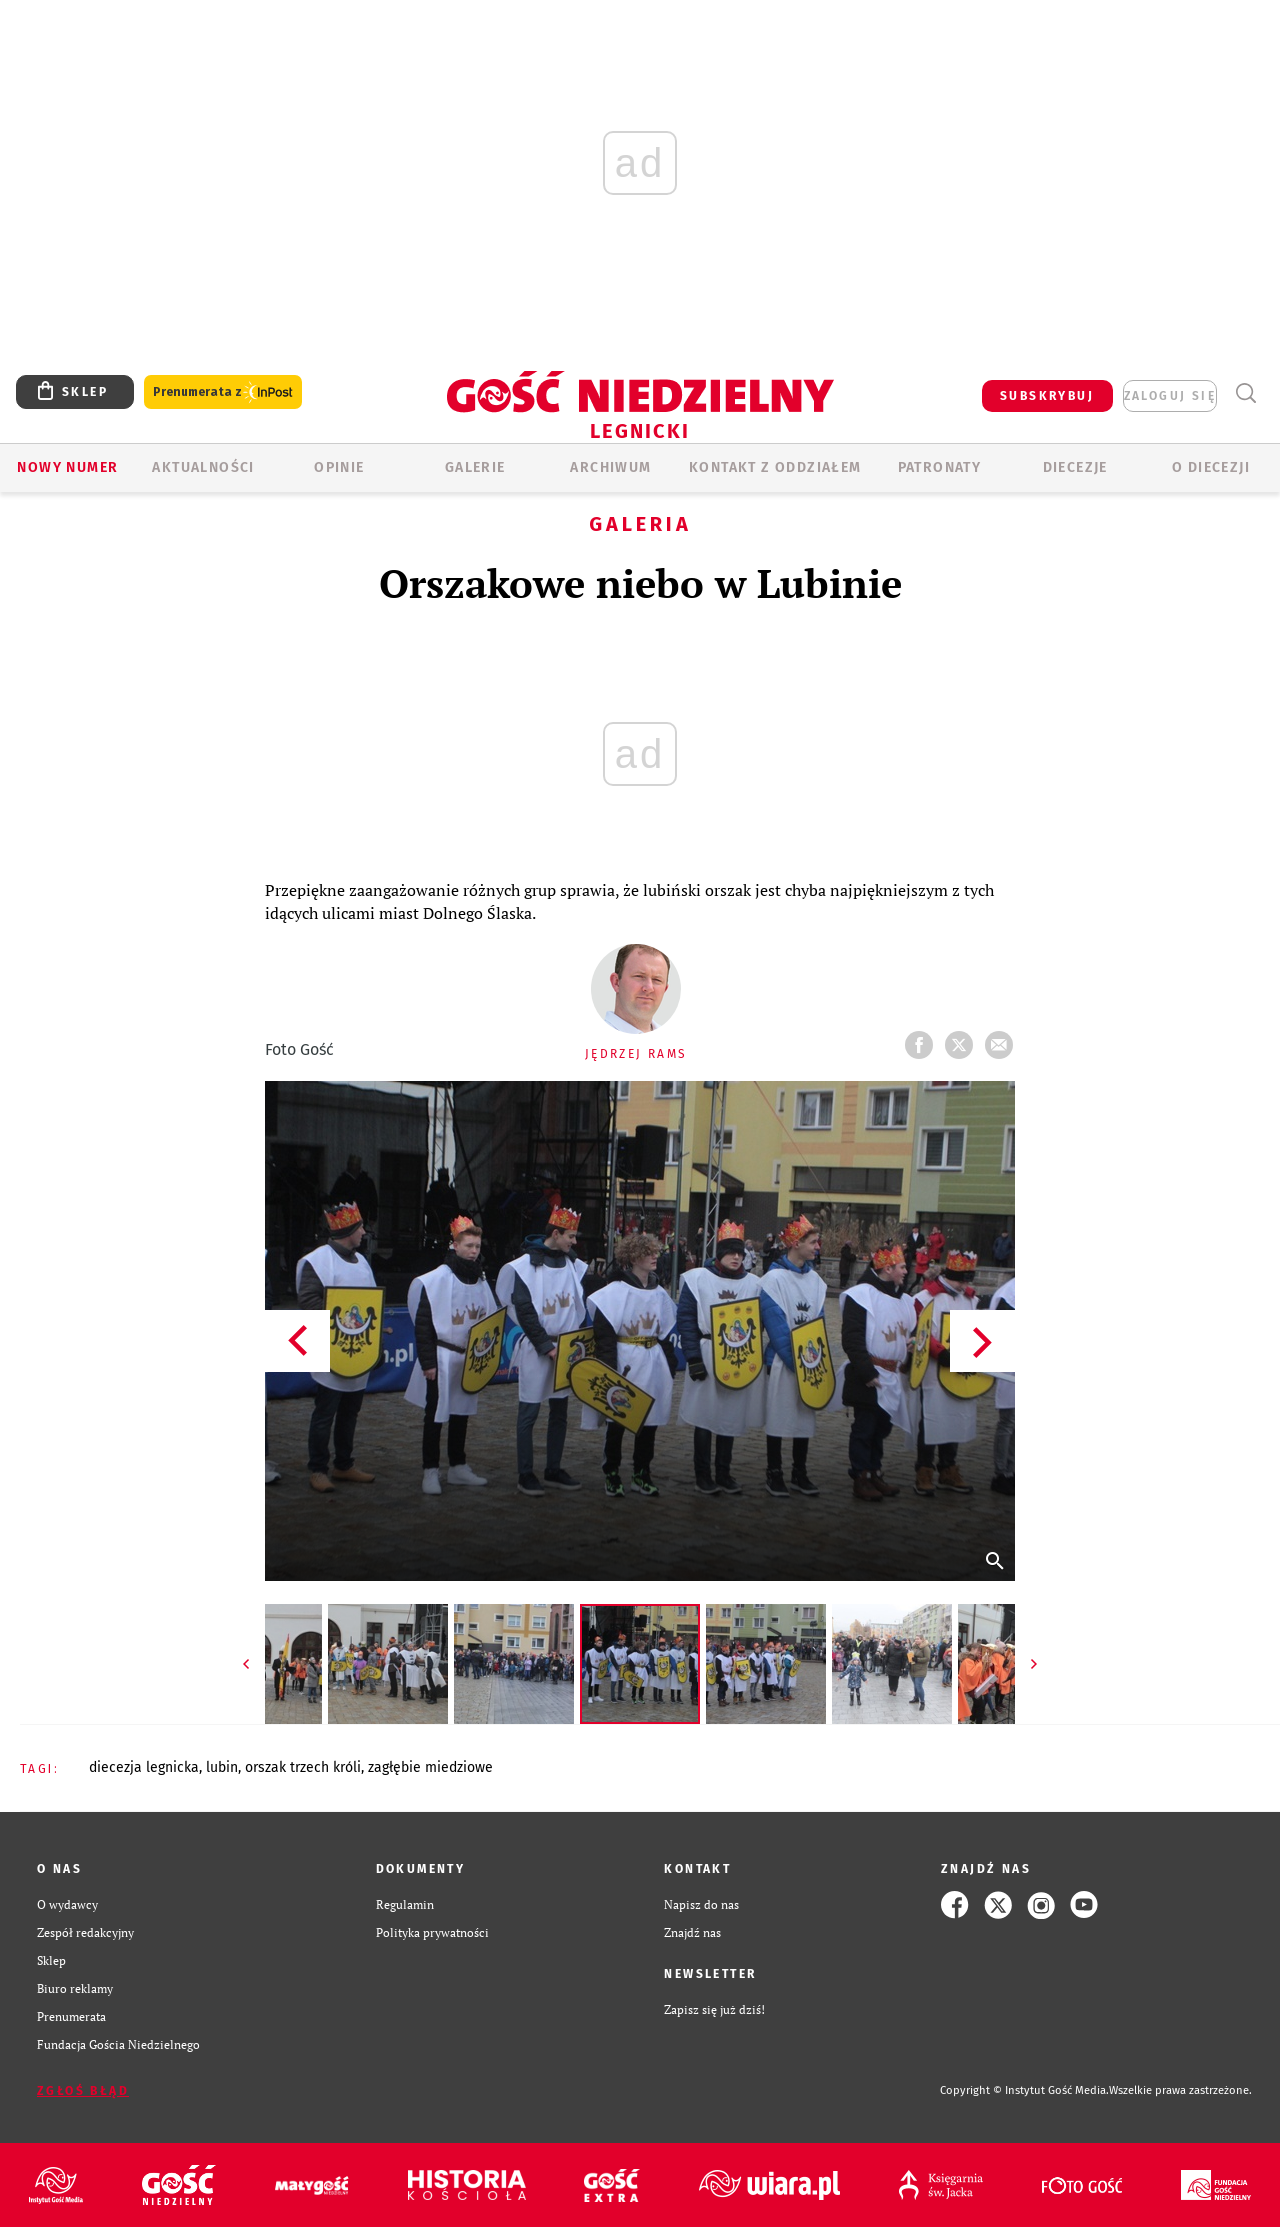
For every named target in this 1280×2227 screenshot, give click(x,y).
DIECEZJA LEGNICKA (144, 1767)
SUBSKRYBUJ (1047, 396)
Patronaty (940, 467)
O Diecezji (1211, 467)
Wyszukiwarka (1245, 393)
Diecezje (1075, 467)
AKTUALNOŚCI (203, 467)
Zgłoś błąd (83, 2091)
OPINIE (339, 467)
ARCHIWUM (610, 467)
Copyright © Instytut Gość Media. (1024, 2090)
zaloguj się (1170, 396)
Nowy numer (67, 467)
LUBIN (222, 1767)
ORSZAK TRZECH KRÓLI (303, 1767)
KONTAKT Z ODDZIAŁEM (775, 467)
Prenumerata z (223, 392)
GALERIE (475, 467)
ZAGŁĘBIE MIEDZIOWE (430, 1767)
